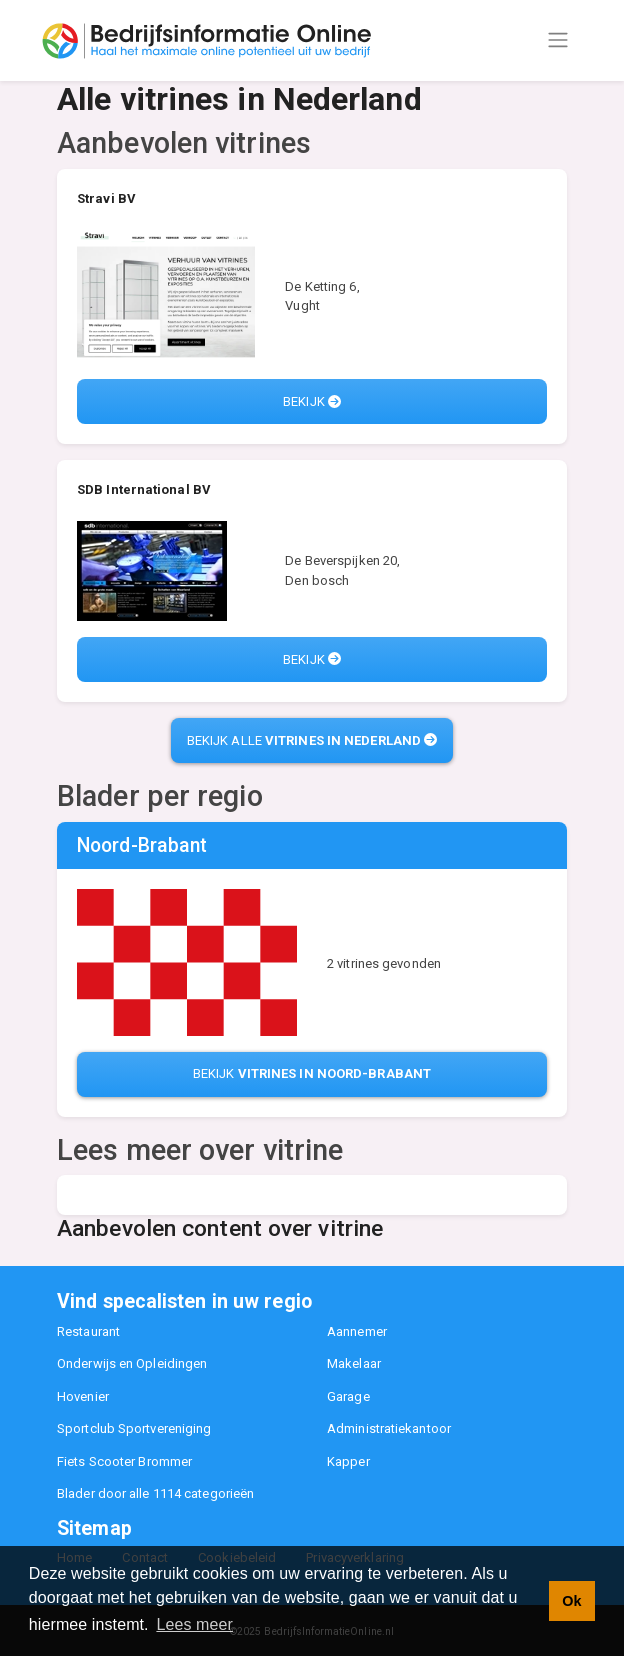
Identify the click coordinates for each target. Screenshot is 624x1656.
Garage (348, 1396)
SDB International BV (144, 489)
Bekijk (312, 401)
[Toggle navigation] (558, 40)
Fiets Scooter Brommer (124, 1461)
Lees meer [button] (194, 1624)
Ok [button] (571, 1601)
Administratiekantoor (389, 1428)
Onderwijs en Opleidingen (132, 1363)
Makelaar (354, 1363)
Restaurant (88, 1331)
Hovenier (83, 1396)
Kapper (348, 1461)
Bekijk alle (312, 740)
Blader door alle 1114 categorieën (155, 1493)
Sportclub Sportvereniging (134, 1428)
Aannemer (357, 1331)
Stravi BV (106, 198)
